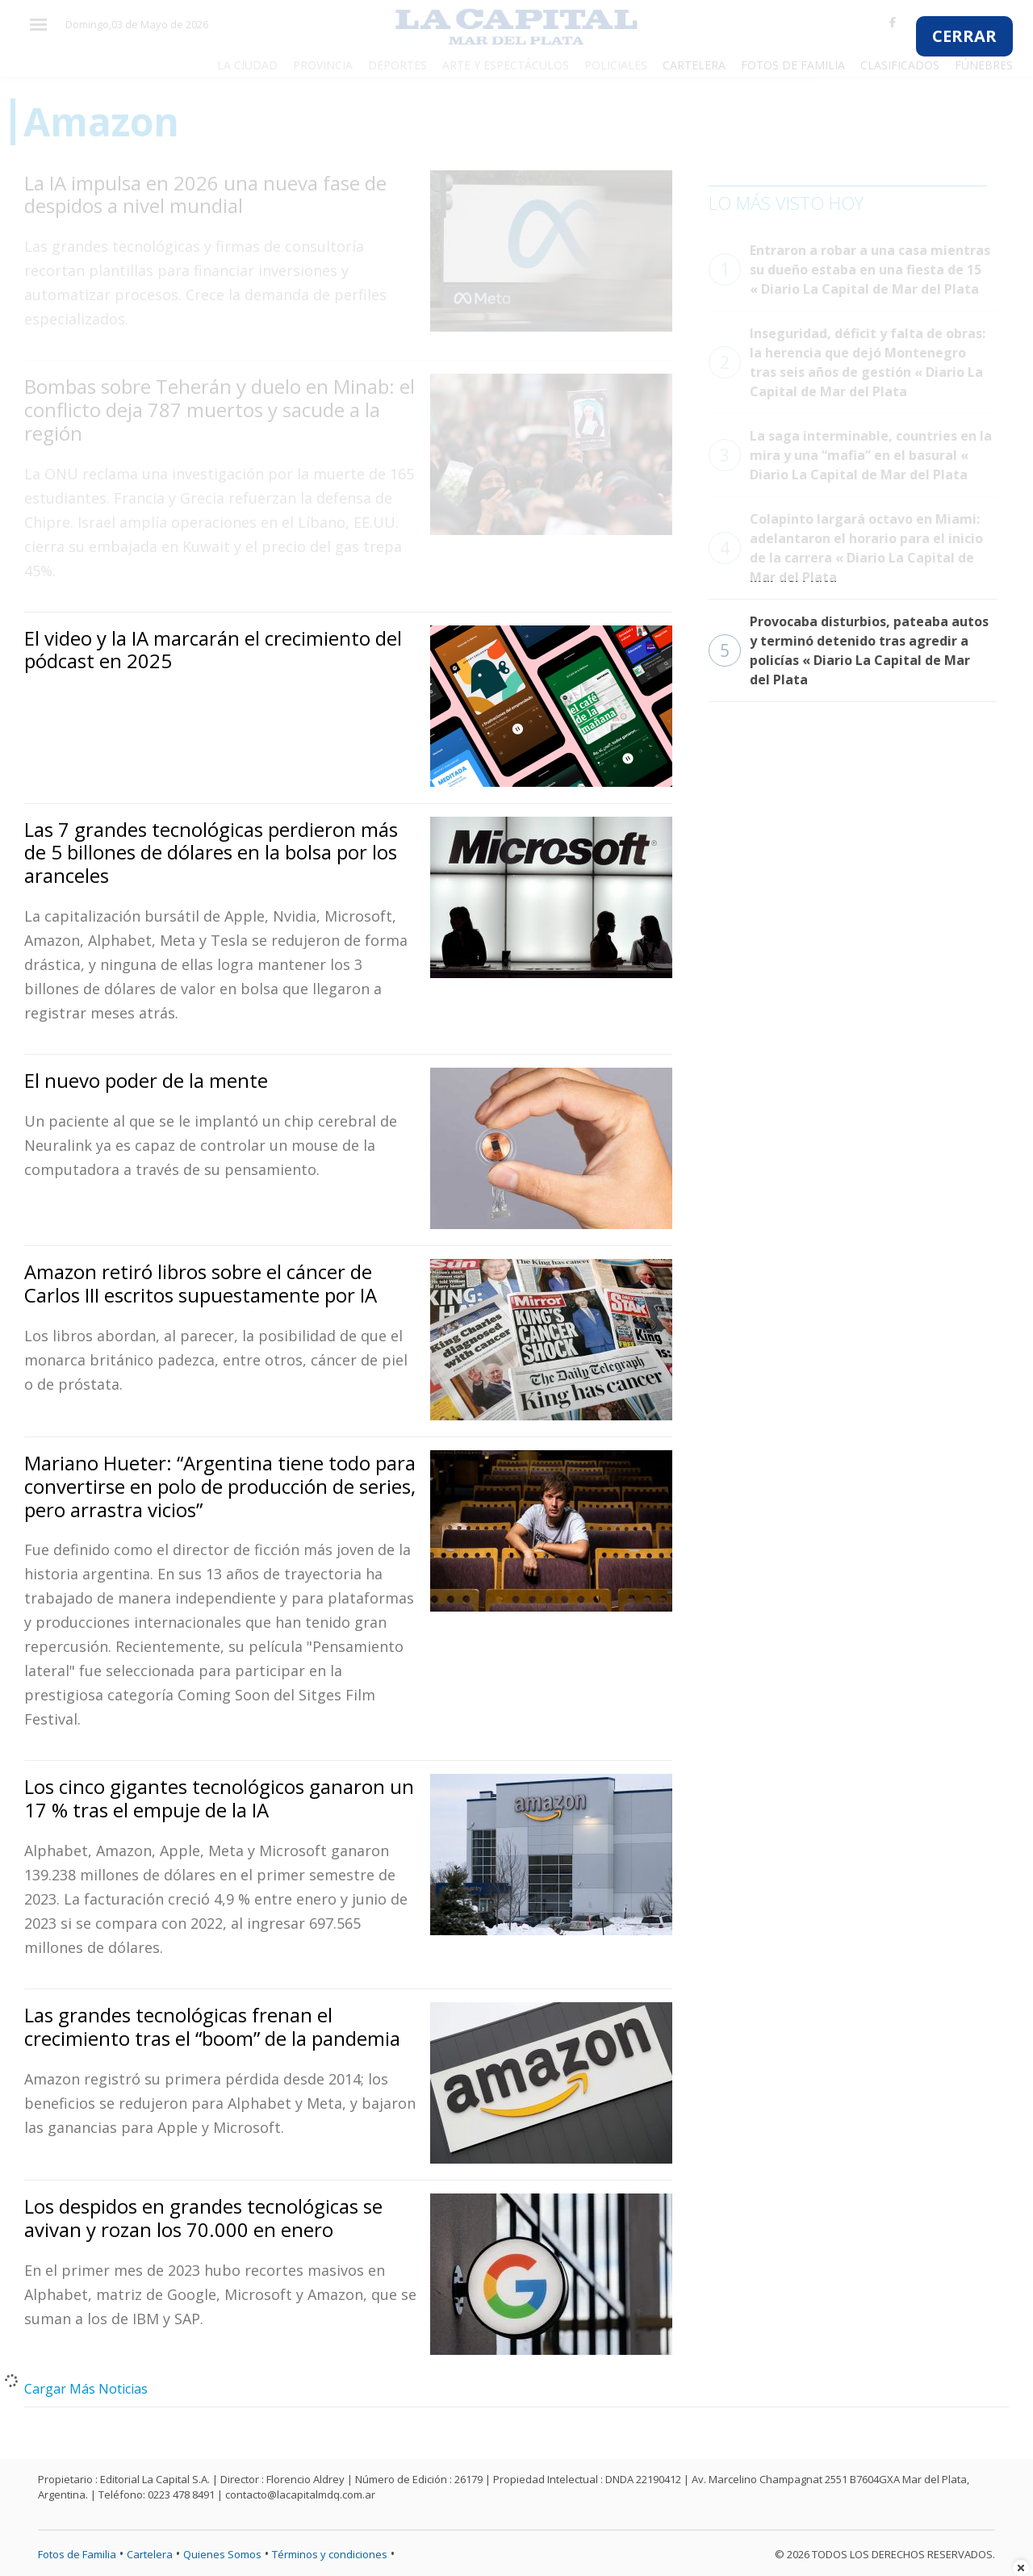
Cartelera (150, 2554)
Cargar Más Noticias (86, 2389)
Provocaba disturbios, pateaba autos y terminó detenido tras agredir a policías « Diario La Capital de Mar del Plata (849, 650)
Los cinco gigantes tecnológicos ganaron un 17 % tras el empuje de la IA (219, 1798)
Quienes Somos (222, 2554)
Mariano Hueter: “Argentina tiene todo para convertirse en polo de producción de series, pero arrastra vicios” (220, 1486)
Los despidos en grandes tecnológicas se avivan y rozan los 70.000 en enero (203, 2218)
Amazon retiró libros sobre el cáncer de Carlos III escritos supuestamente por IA (200, 1283)
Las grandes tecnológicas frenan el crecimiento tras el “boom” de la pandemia (212, 2026)
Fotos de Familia (77, 2554)
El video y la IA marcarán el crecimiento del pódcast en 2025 (213, 650)
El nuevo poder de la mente (146, 1080)
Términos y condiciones (329, 2554)
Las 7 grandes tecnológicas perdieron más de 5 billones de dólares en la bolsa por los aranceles (211, 852)
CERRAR (964, 36)
